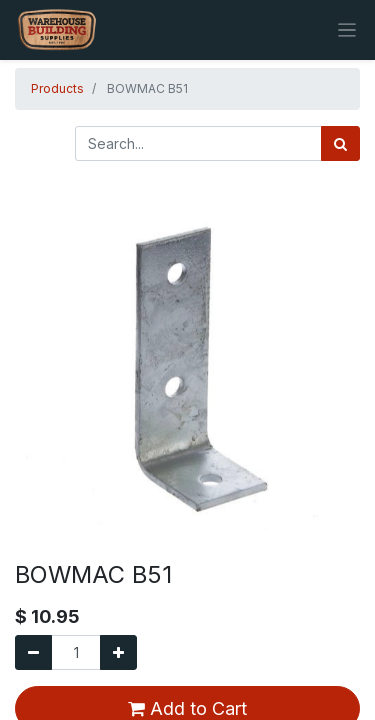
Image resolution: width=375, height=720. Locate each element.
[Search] (340, 143)
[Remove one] (33, 652)
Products (57, 88)
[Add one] (118, 652)
